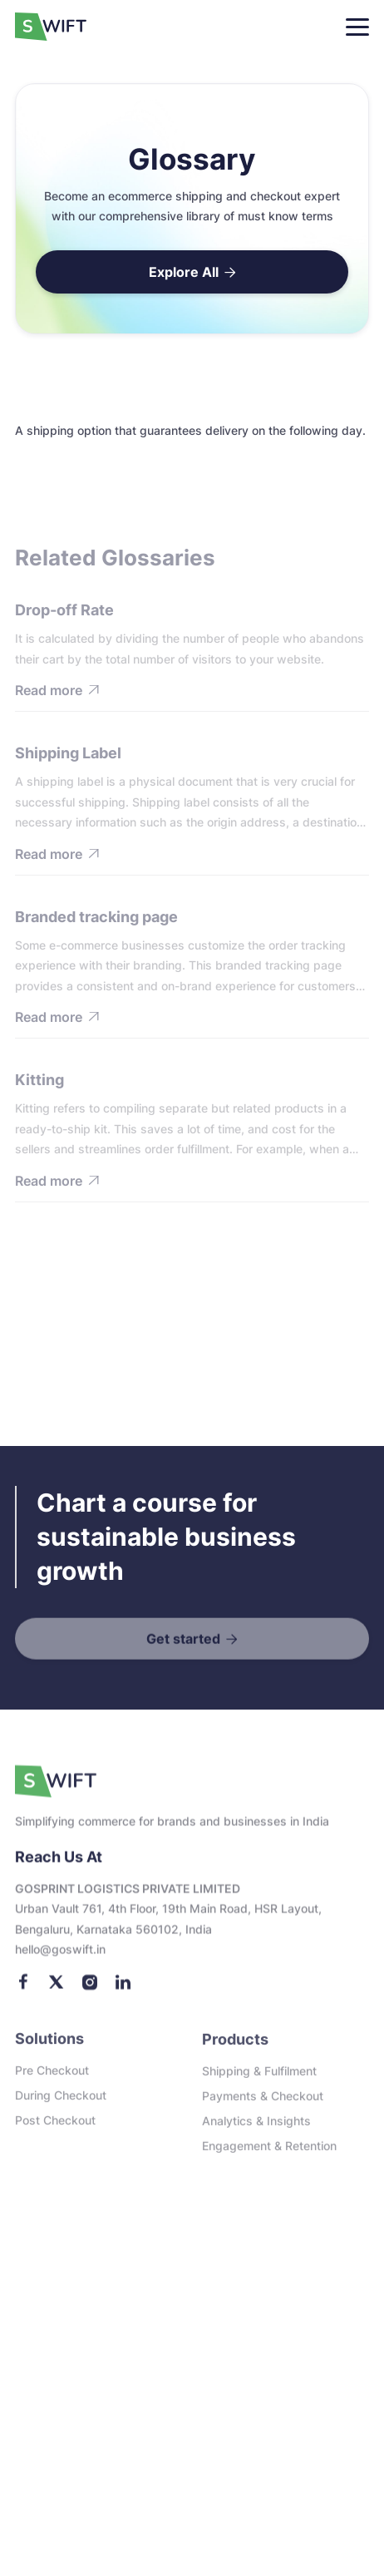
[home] (56, 26)
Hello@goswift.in (60, 1959)
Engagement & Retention (269, 2155)
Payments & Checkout (262, 2105)
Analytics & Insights (256, 2130)
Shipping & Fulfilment (259, 2080)
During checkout (60, 2103)
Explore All (192, 272)
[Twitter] (56, 1992)
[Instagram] (89, 1992)
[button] (357, 27)
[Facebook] (23, 1992)
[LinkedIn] (123, 1992)
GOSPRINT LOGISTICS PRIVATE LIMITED (127, 1899)
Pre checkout (52, 2078)
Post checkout (55, 2128)
